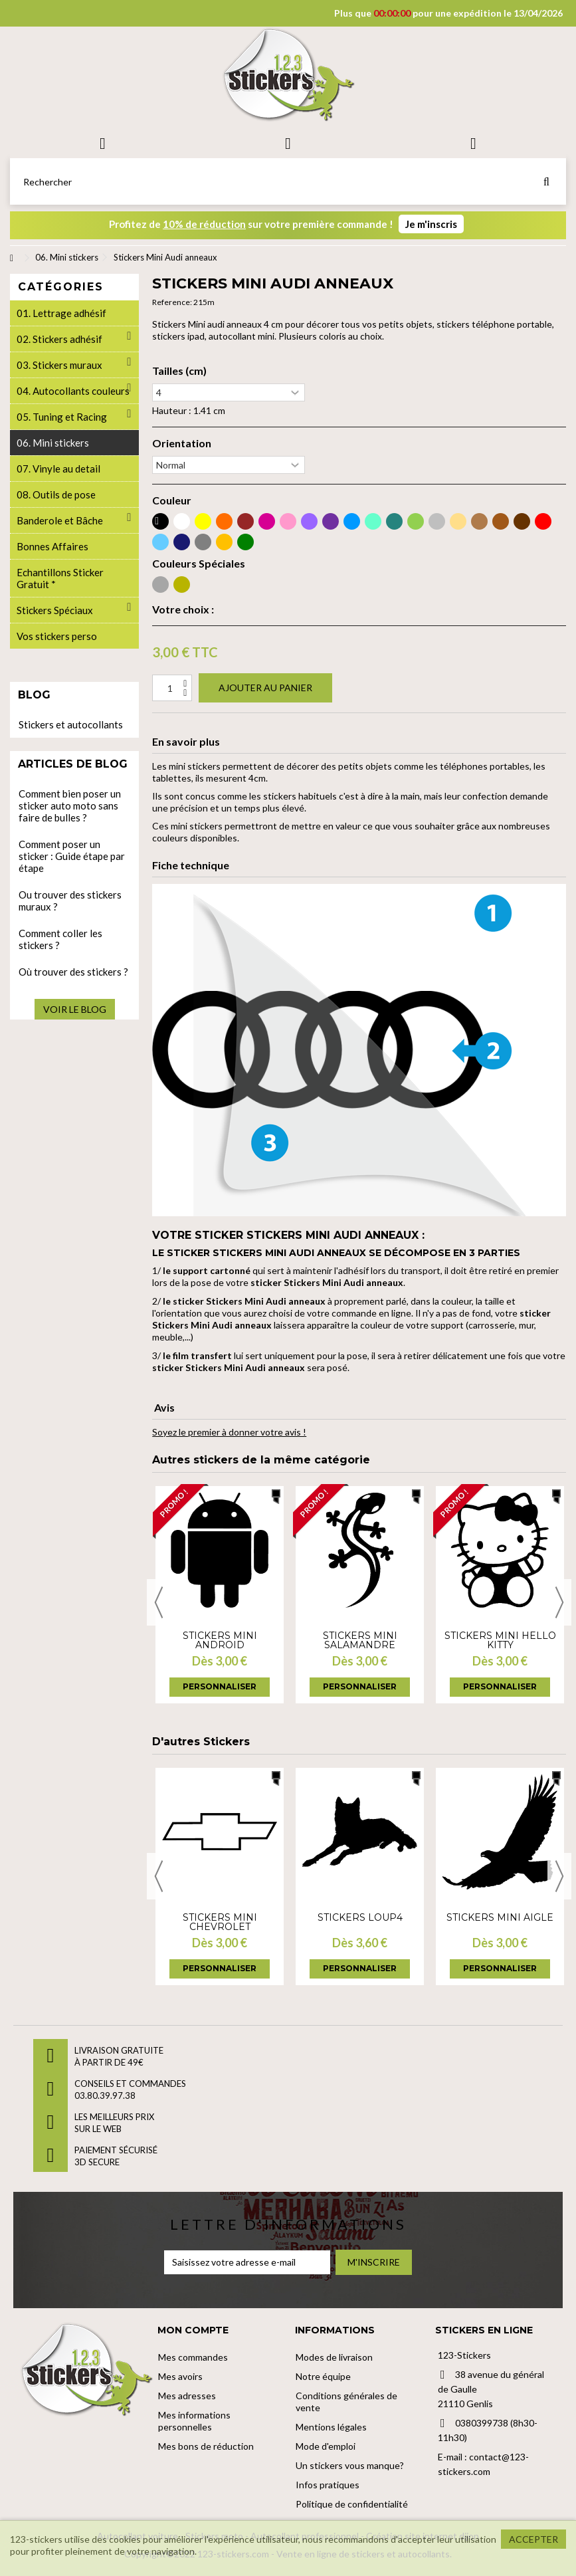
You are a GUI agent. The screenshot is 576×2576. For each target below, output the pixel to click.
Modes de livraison (334, 2357)
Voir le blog (74, 1009)
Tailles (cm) (179, 371)
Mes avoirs (180, 2376)
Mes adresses (187, 2395)
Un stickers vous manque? (350, 2465)
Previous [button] (159, 1602)
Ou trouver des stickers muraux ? (70, 900)
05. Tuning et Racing (62, 417)
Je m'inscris (431, 224)
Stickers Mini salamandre (360, 1640)
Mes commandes (193, 2357)
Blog (34, 695)
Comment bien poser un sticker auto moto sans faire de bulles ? (70, 805)
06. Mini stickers (53, 443)
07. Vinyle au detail (58, 469)
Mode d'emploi (325, 2446)
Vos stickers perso (57, 636)
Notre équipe (323, 2376)
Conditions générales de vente (346, 2401)
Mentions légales (331, 2426)
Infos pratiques (327, 2484)
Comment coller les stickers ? (60, 939)
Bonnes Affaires (52, 546)
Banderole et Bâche (60, 520)
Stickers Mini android (220, 1640)
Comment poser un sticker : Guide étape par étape (72, 856)
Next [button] (559, 1602)
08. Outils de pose (56, 494)
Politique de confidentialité (352, 2504)
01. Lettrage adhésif (61, 313)
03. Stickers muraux (59, 365)
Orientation (181, 443)
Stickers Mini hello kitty (500, 1640)
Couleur (171, 500)
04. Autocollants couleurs (73, 391)
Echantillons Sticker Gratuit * (60, 578)
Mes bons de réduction (206, 2446)
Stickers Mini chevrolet (220, 1922)
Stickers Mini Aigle (499, 1917)
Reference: (172, 302)
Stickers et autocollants (71, 724)
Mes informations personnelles (194, 2420)
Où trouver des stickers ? (73, 972)
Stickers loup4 (360, 1917)
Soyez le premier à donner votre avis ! (229, 1432)
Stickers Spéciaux (55, 610)
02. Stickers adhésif (59, 339)
